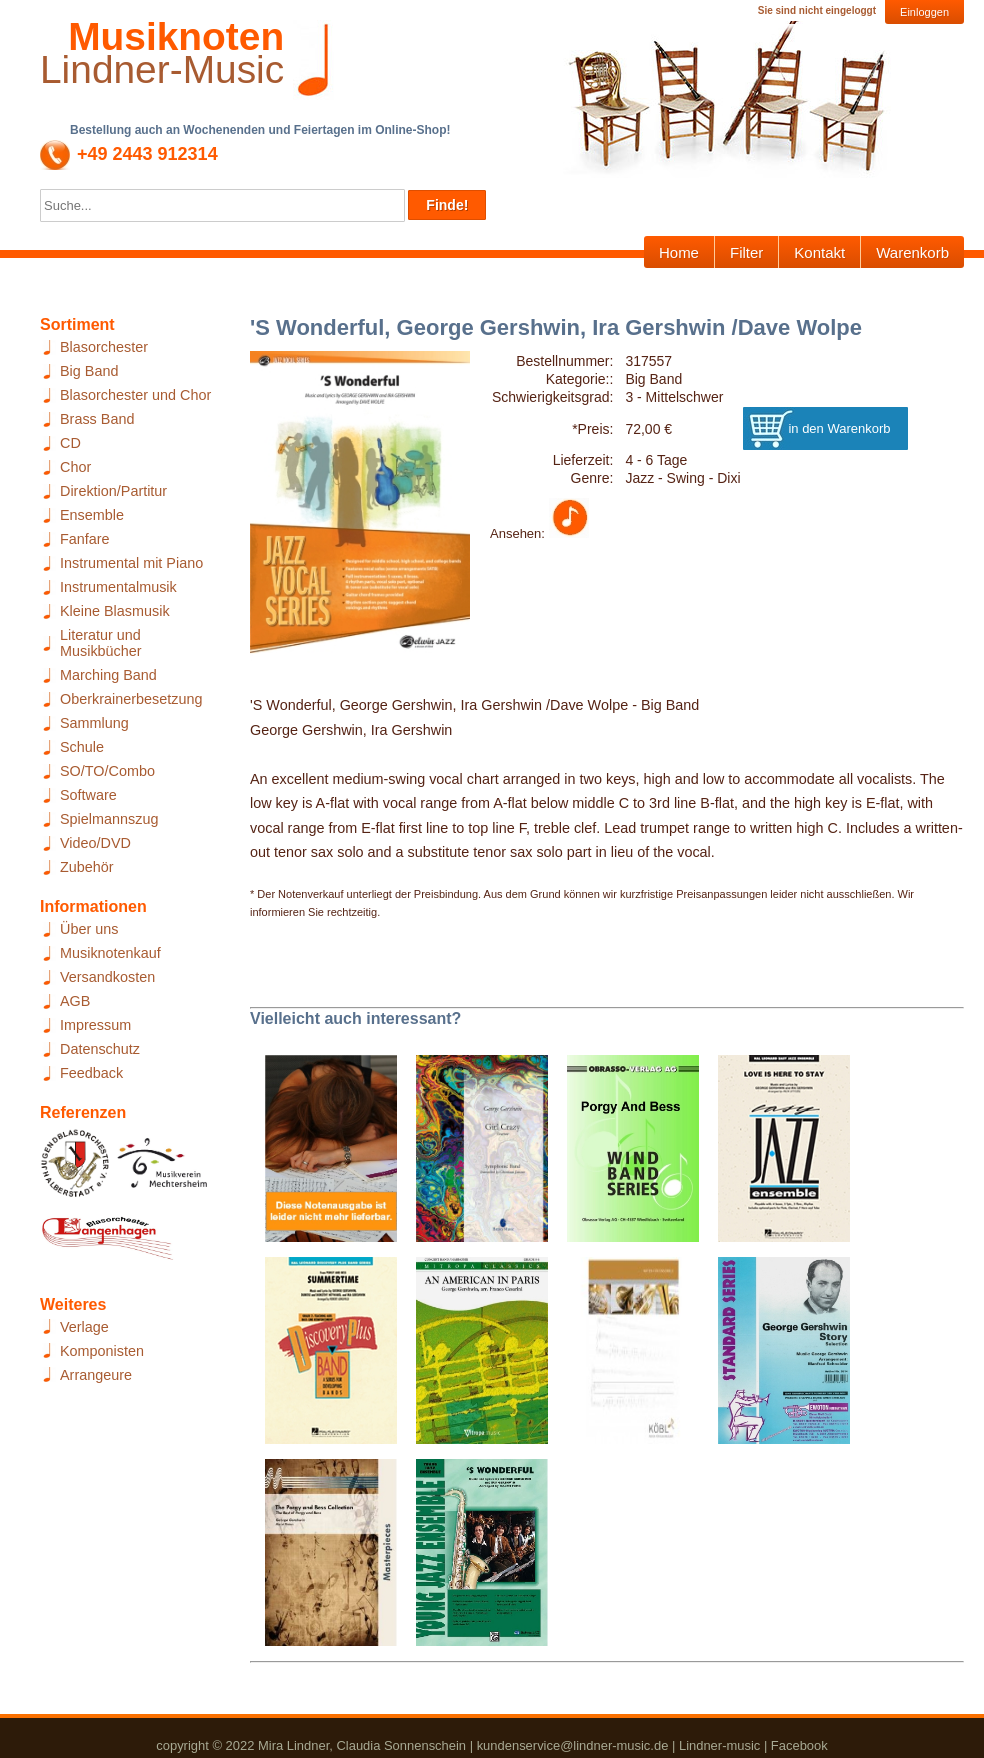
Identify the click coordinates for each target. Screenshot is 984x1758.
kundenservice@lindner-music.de (573, 1745)
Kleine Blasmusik (115, 611)
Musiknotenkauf (110, 953)
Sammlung (94, 723)
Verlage (84, 1327)
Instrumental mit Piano (131, 563)
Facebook (799, 1745)
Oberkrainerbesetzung (131, 699)
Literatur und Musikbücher (101, 643)
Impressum (95, 1025)
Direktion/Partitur (113, 491)
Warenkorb (912, 252)
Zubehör (87, 867)
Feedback (91, 1073)
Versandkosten (107, 977)
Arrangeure (96, 1375)
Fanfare (85, 539)
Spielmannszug (109, 819)
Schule (82, 747)
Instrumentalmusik (118, 587)
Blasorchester (104, 347)
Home (679, 252)
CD (70, 443)
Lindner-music (719, 1745)
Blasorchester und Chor (135, 395)
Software (88, 795)
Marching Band (108, 675)
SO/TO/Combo (107, 771)
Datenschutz (100, 1049)
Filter (746, 252)
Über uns (89, 929)
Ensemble (92, 515)
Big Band (89, 371)
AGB (75, 1001)
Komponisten (102, 1351)
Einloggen (924, 12)
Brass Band (97, 419)
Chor (75, 467)
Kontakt (819, 252)
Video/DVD (95, 843)
